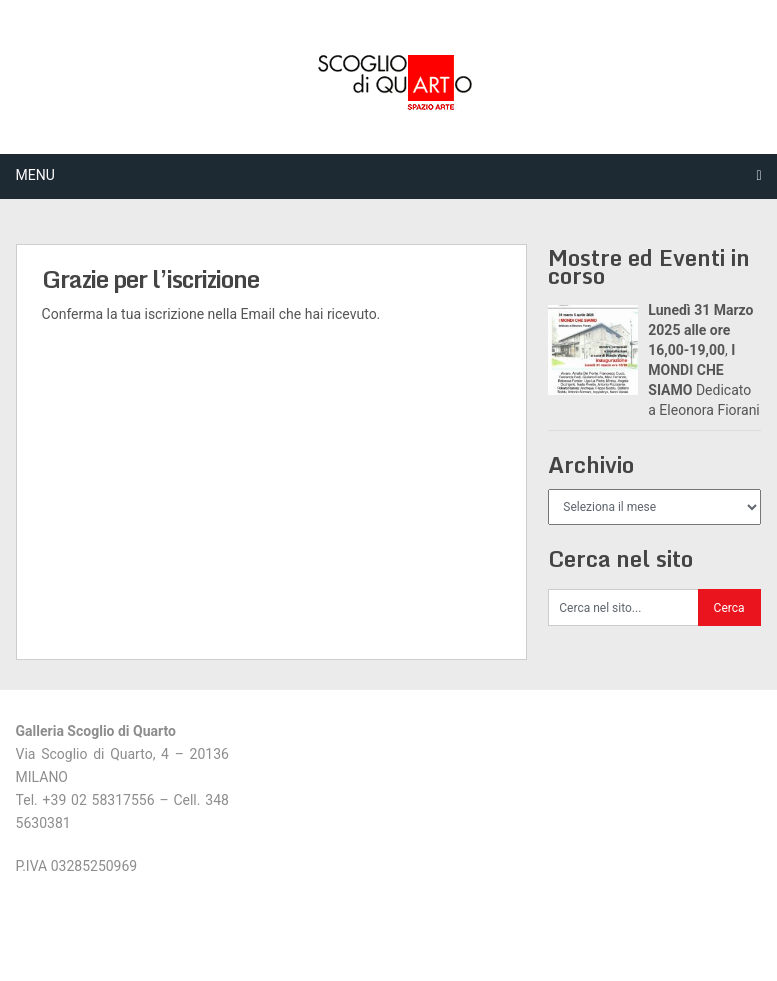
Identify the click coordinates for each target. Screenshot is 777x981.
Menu (35, 175)
